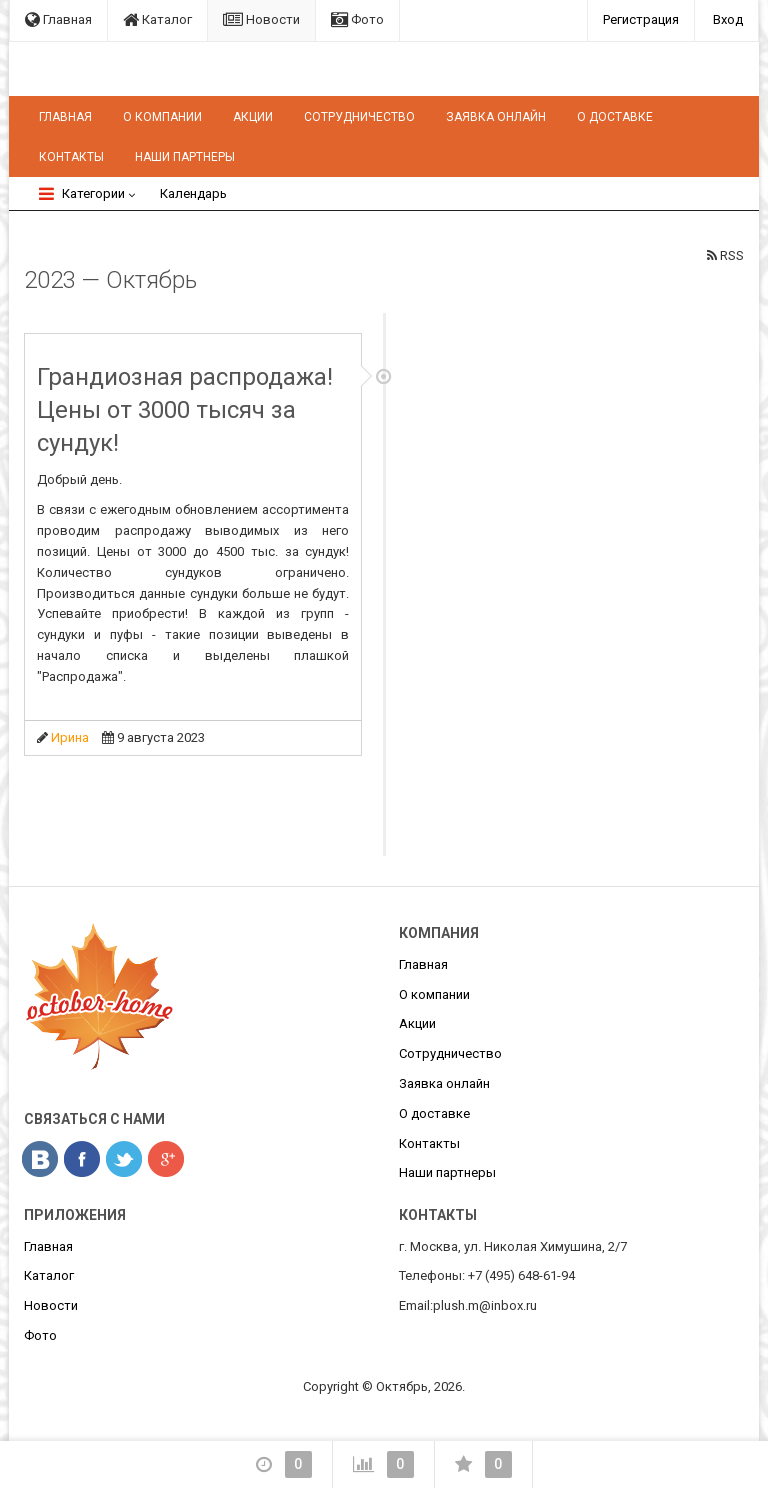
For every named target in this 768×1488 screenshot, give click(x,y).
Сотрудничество (359, 117)
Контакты (71, 157)
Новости (261, 19)
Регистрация (641, 19)
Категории (82, 193)
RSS (725, 255)
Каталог (157, 19)
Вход (728, 19)
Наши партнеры (185, 157)
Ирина (70, 737)
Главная (58, 19)
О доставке (615, 117)
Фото (357, 19)
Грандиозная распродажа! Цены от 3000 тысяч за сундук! (185, 410)
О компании (162, 117)
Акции (253, 117)
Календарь (193, 193)
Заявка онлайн (496, 117)
